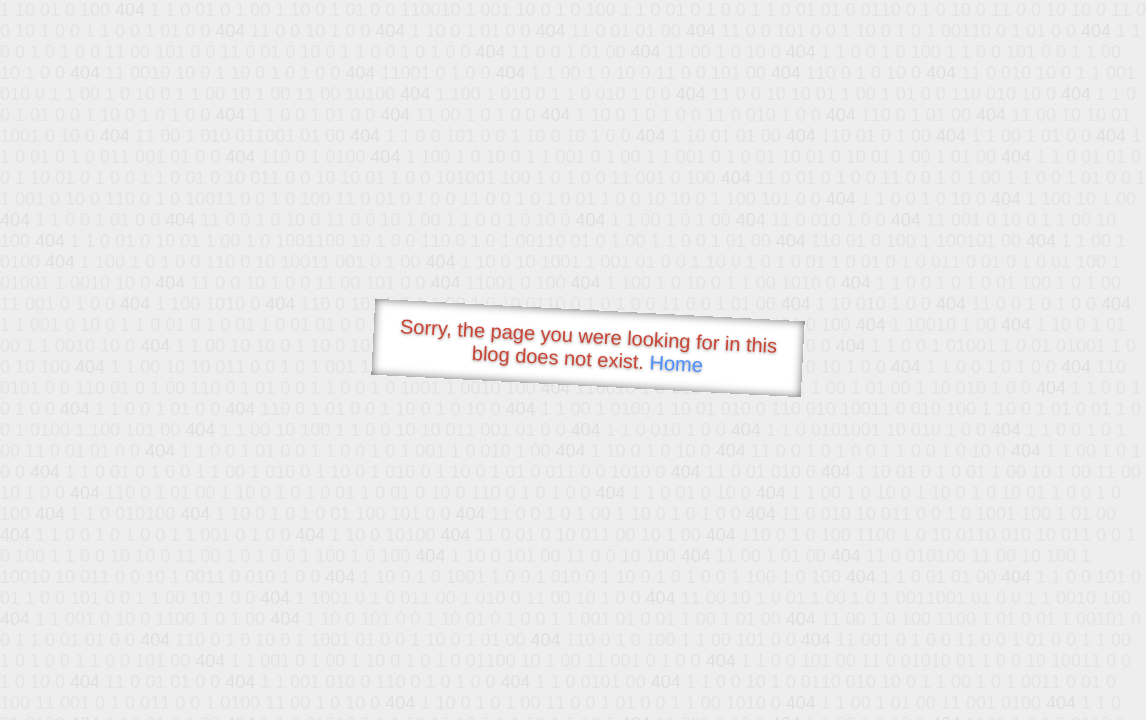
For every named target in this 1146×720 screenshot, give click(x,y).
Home (676, 363)
